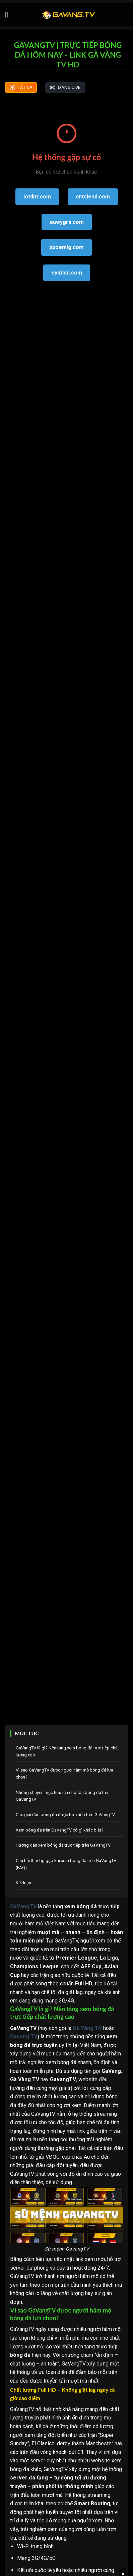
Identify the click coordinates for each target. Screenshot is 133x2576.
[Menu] (9, 14)
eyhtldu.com (66, 272)
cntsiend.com (93, 196)
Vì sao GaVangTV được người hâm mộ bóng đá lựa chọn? (64, 1774)
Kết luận (23, 1882)
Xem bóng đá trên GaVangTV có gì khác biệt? (60, 1830)
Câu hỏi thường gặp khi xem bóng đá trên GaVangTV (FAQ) (66, 1864)
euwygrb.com (67, 222)
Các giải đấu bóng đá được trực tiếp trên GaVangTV (65, 1814)
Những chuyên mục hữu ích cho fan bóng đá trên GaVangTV (63, 1796)
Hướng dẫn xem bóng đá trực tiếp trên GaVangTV (63, 1845)
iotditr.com (37, 196)
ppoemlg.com (66, 247)
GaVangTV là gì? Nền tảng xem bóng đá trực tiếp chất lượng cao (67, 1751)
